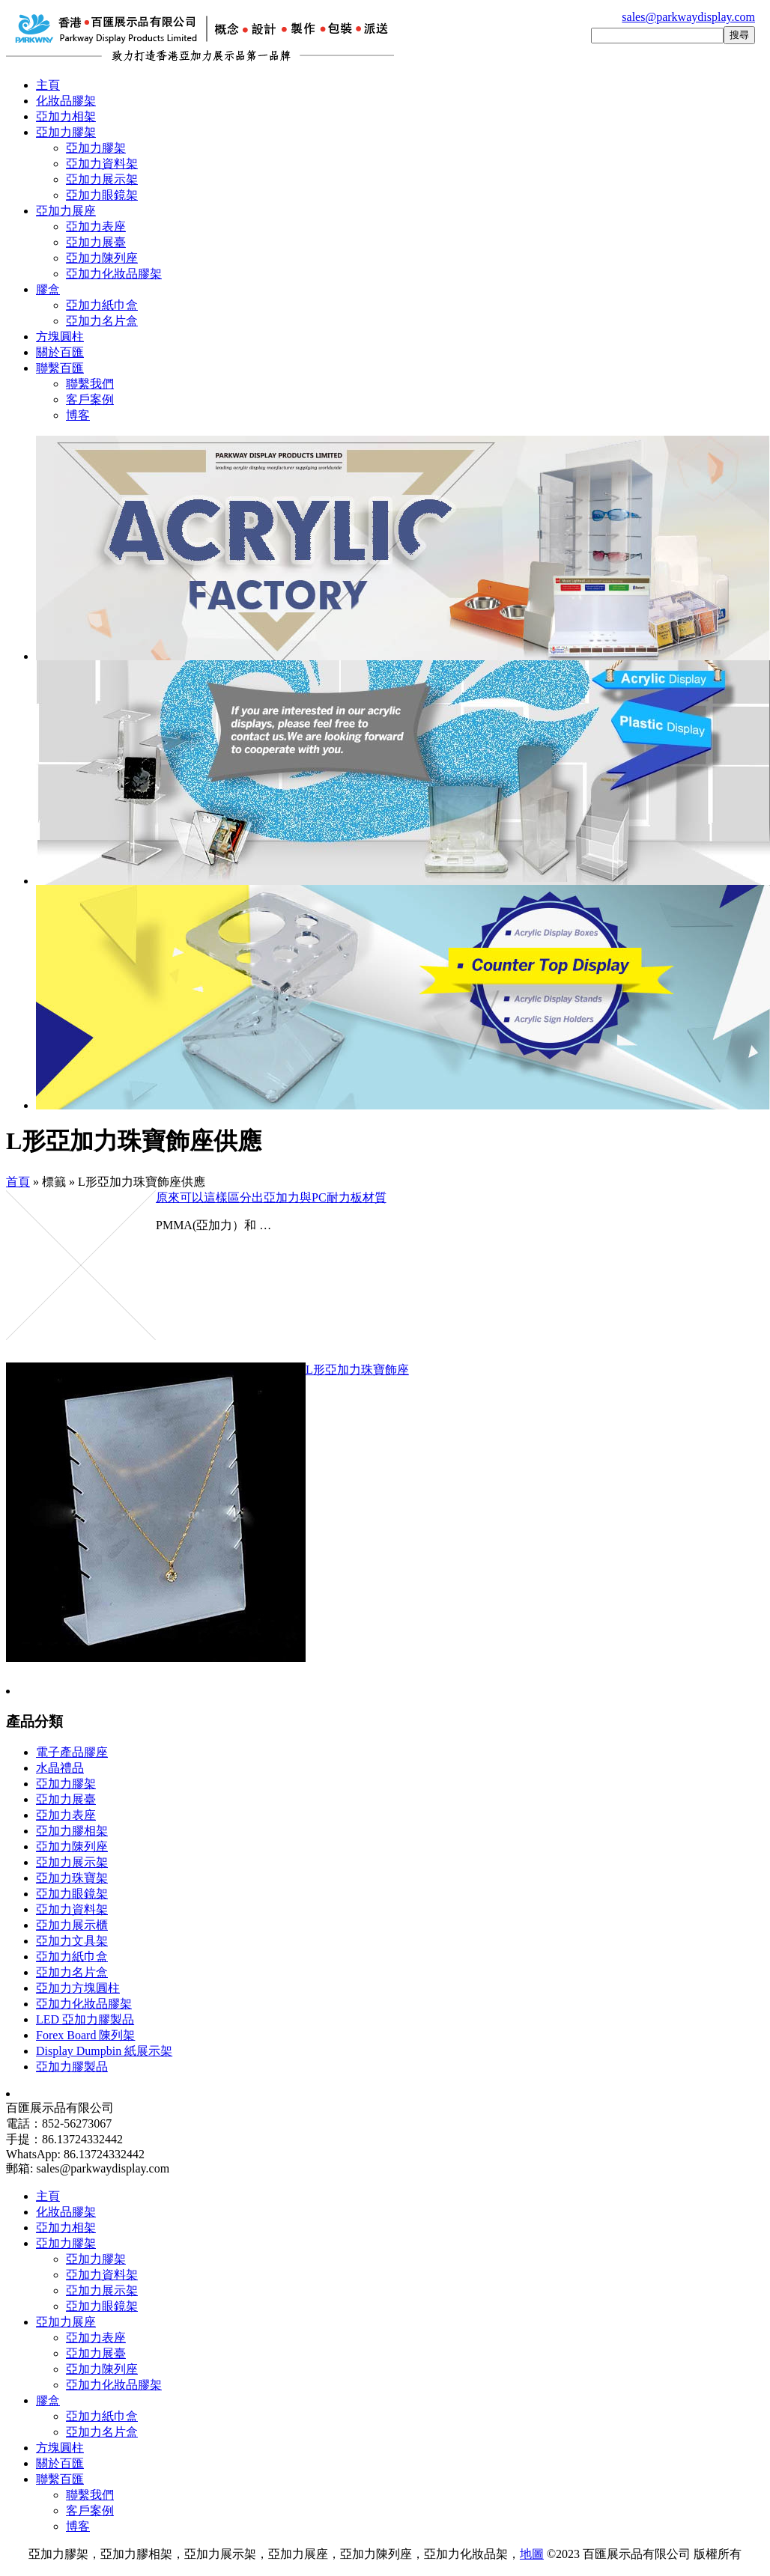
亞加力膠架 (66, 132)
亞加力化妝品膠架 (114, 273)
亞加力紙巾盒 (102, 305)
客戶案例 (90, 399)
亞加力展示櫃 (72, 1925)
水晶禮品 (60, 1768)
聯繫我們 (90, 383)
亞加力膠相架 (72, 1830)
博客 (78, 415)
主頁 (48, 85)
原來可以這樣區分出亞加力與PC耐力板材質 (271, 1197)
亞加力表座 (96, 226)
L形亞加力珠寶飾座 (357, 1369)
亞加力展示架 (102, 179)
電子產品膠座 (72, 1752)
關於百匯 (60, 352)
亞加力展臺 (96, 242)
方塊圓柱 (60, 336)
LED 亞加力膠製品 (85, 2019)
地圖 (532, 2554)
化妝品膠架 (66, 100)
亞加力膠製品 (72, 2066)
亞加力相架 (66, 116)
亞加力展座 (66, 210)
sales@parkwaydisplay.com (688, 16)
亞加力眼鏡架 (102, 195)
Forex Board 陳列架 (85, 2035)
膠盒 (48, 289)
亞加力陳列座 (102, 258)
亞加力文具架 (72, 1940)
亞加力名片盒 (102, 320)
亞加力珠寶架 (72, 1878)
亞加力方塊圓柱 (78, 1988)
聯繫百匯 (60, 368)
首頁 (18, 1181)
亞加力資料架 (102, 163)
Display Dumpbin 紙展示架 (104, 2050)
